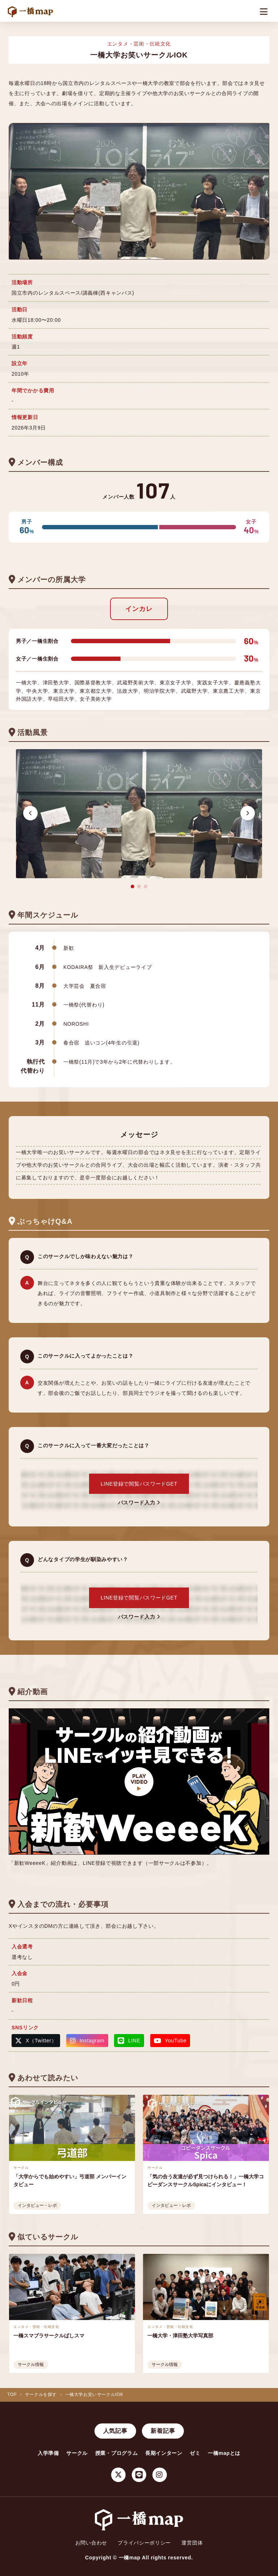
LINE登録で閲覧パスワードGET (139, 1484)
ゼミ (195, 2453)
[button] (30, 813)
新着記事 (163, 2431)
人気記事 (115, 2431)
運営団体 (192, 2543)
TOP (12, 2394)
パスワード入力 (139, 1502)
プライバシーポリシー (144, 2543)
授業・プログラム (116, 2453)
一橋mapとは (224, 2453)
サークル (77, 2453)
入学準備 (48, 2453)
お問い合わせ (91, 2543)
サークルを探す (41, 2394)
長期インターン (163, 2453)
